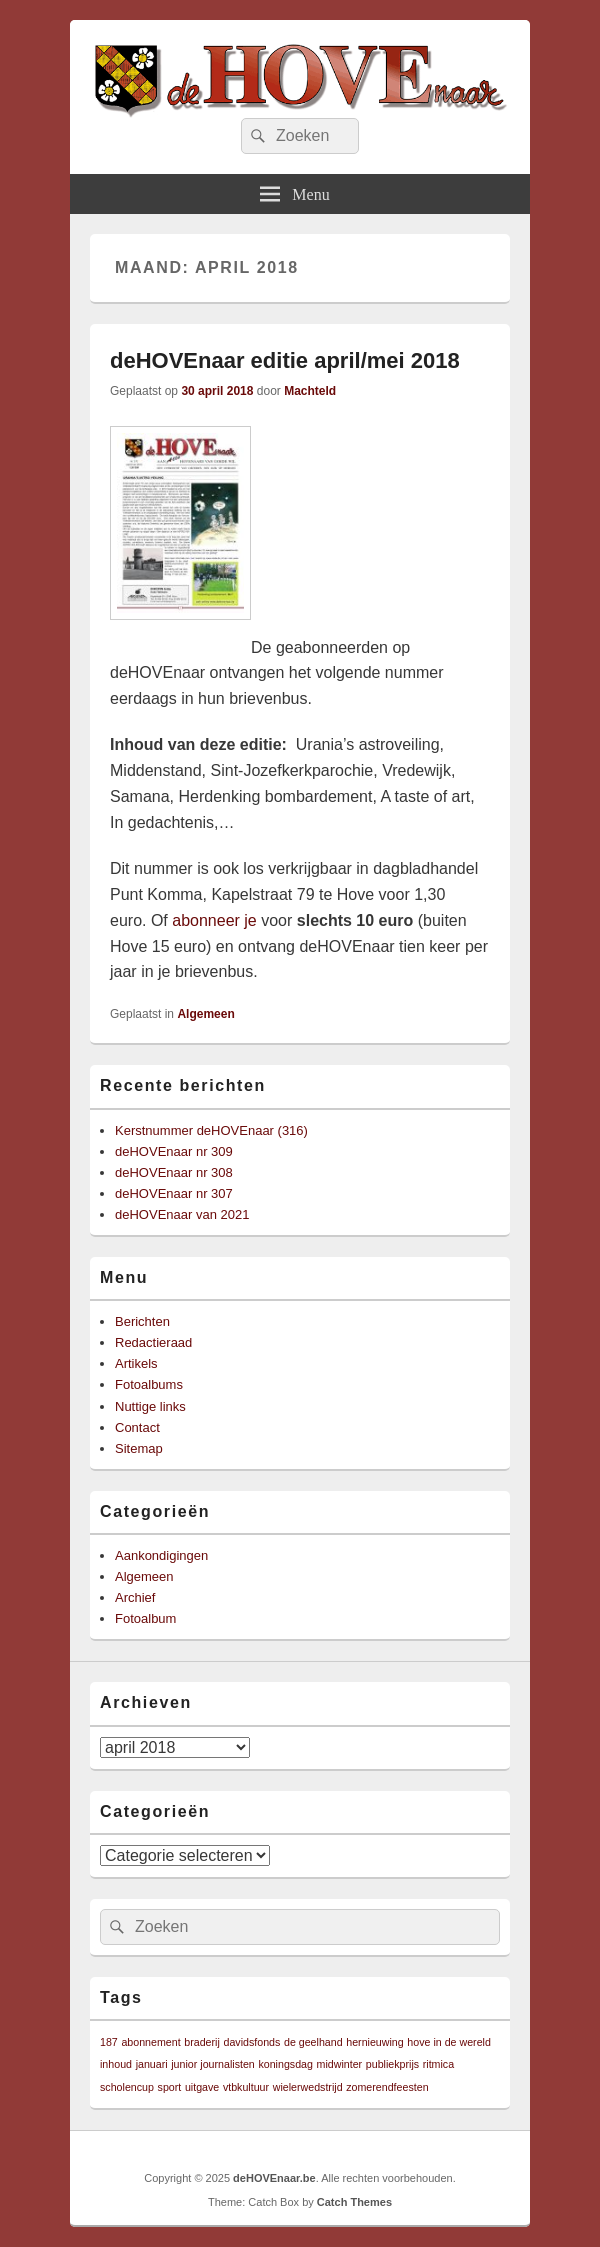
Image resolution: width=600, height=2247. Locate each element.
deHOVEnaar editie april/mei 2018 (285, 360)
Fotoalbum (145, 1618)
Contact (137, 1427)
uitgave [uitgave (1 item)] (202, 2087)
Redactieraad (153, 1342)
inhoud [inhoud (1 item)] (116, 2064)
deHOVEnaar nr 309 (174, 1151)
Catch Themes (354, 2202)
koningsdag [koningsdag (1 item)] (285, 2064)
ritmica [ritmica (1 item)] (438, 2064)
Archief (135, 1597)
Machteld (310, 391)
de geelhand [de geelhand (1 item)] (313, 2042)
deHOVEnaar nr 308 (174, 1172)
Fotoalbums (149, 1384)
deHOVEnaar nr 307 (174, 1193)
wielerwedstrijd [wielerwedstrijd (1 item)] (308, 2087)
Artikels (136, 1363)
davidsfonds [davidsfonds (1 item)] (251, 2042)
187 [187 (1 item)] (109, 2042)
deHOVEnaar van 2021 (182, 1214)
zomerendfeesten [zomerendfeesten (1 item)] (387, 2087)
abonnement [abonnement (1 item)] (150, 2042)
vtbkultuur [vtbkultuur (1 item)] (246, 2087)
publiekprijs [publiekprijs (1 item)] (392, 2064)
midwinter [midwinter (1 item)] (340, 2064)
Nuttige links (150, 1406)
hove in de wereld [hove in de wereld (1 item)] (449, 2042)
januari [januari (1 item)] (152, 2064)
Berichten (142, 1321)
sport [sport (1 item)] (170, 2087)
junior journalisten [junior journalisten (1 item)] (213, 2064)
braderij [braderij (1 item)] (202, 2042)
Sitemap (139, 1448)
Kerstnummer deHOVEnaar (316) (211, 1130)
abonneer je (214, 920)
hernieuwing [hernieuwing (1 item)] (374, 2042)
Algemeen (205, 1014)
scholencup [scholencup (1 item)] (127, 2087)
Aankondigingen (161, 1555)
